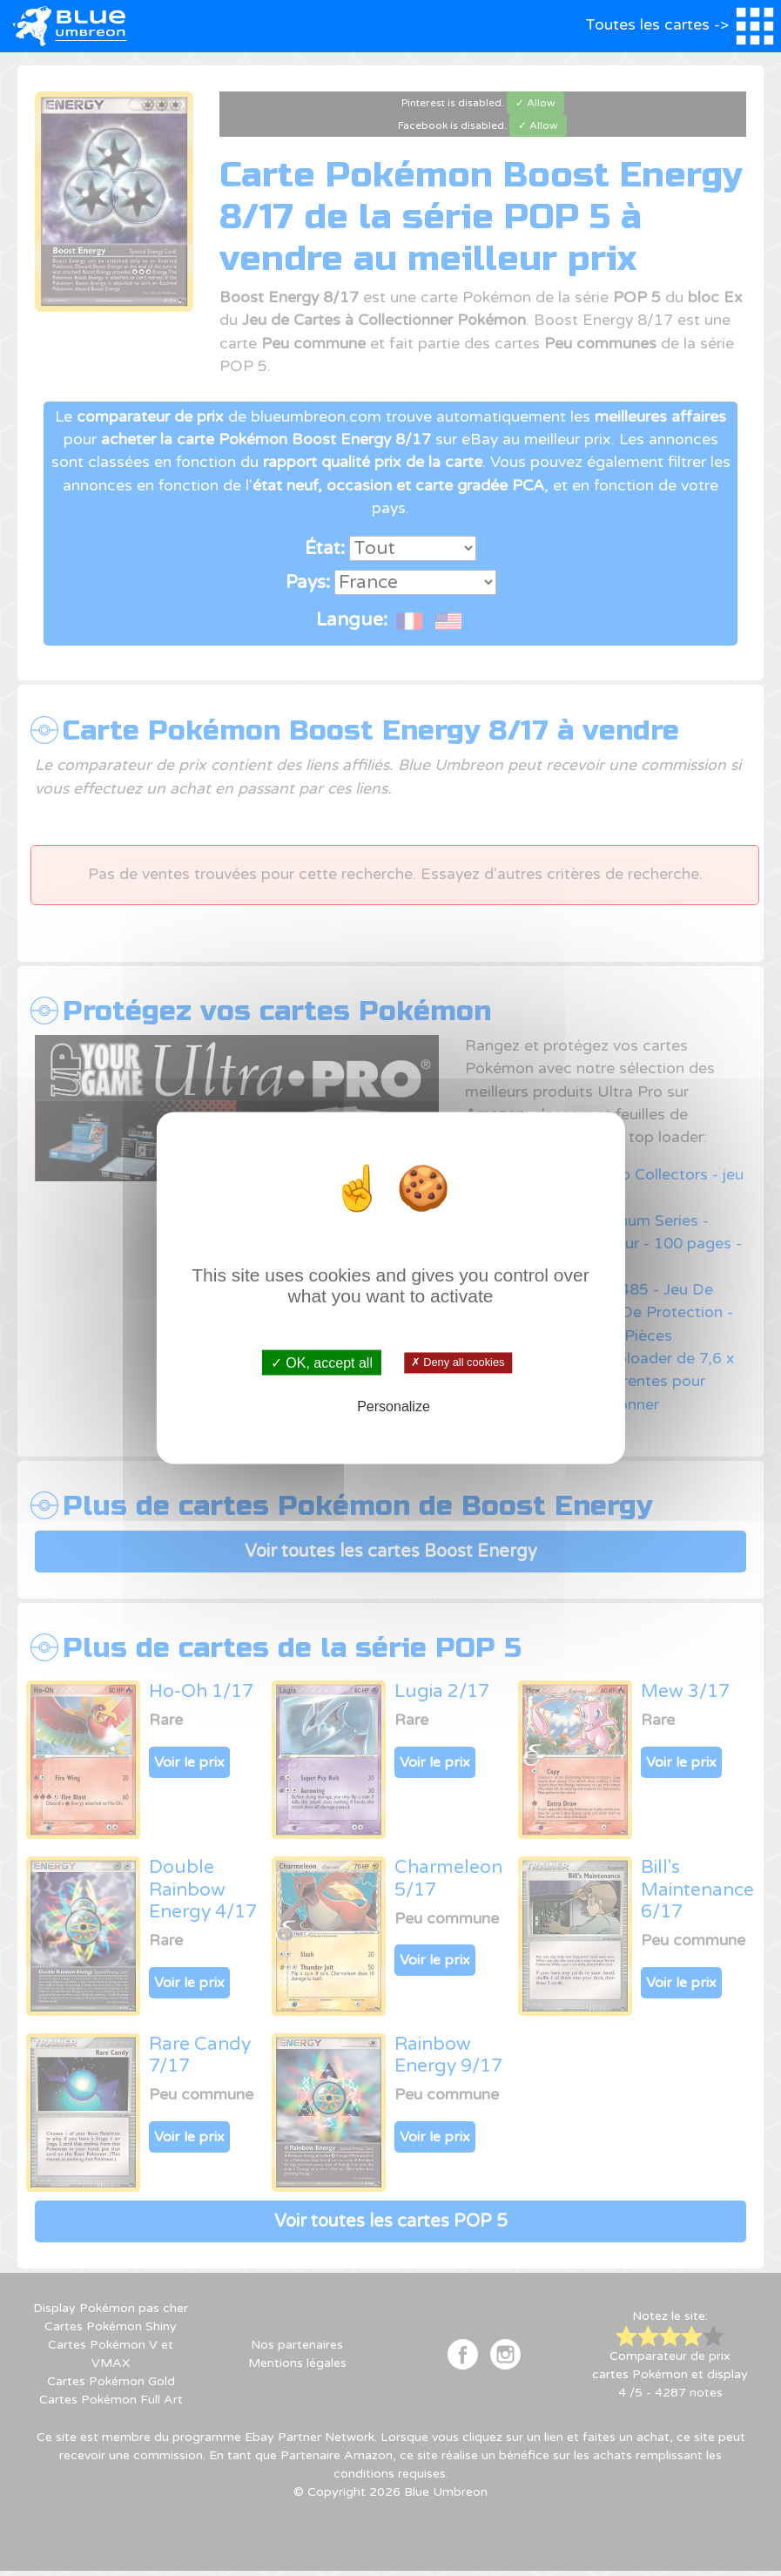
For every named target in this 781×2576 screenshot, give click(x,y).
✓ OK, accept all (322, 1362)
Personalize (393, 1406)
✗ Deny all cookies (458, 1362)
